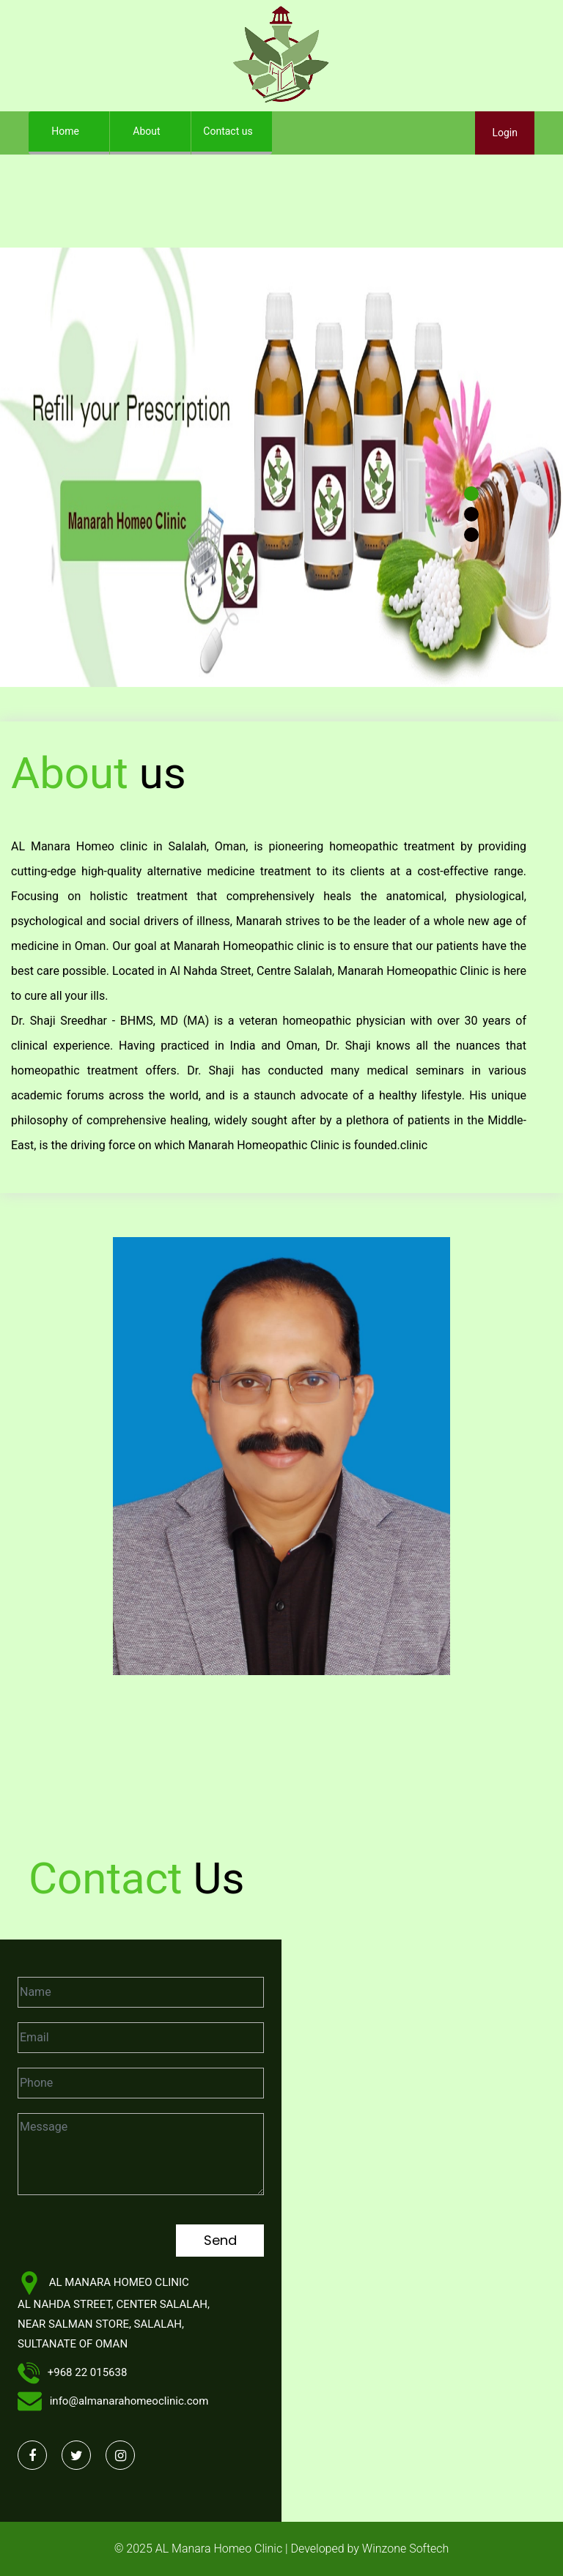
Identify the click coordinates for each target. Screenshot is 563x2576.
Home (76, 127)
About (146, 131)
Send (220, 2240)
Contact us (227, 131)
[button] (42, 467)
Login (505, 132)
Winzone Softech (404, 2548)
